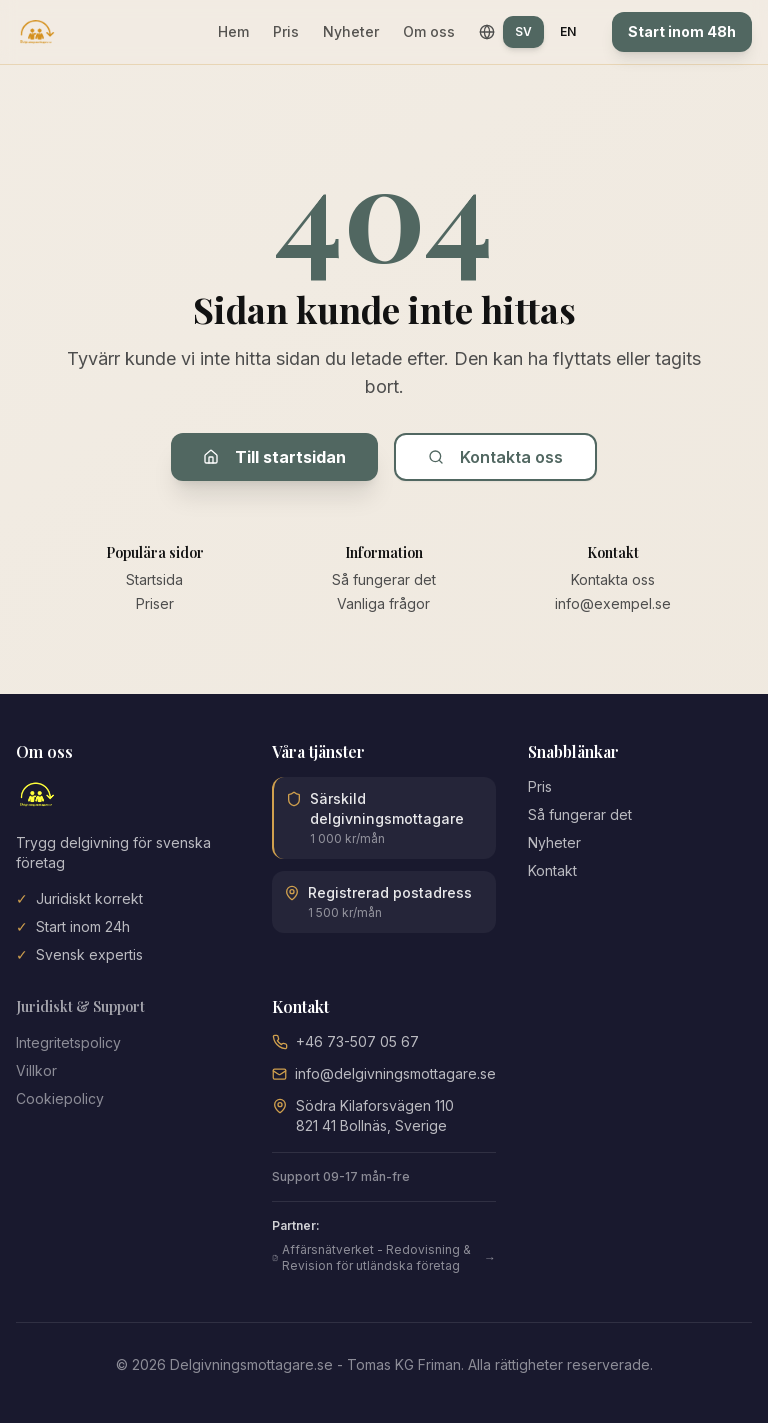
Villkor (36, 1070)
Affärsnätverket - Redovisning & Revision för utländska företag (384, 1257)
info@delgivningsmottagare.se (395, 1073)
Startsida (154, 579)
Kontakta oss (495, 457)
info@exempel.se (613, 603)
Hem (233, 31)
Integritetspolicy (68, 1042)
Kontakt (552, 870)
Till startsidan (274, 457)
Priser (155, 603)
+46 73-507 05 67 (357, 1041)
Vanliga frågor (383, 603)
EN (568, 31)
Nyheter (351, 31)
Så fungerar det (384, 579)
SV (523, 31)
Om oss (429, 31)
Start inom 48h (682, 31)
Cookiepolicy (60, 1098)
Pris (286, 31)
